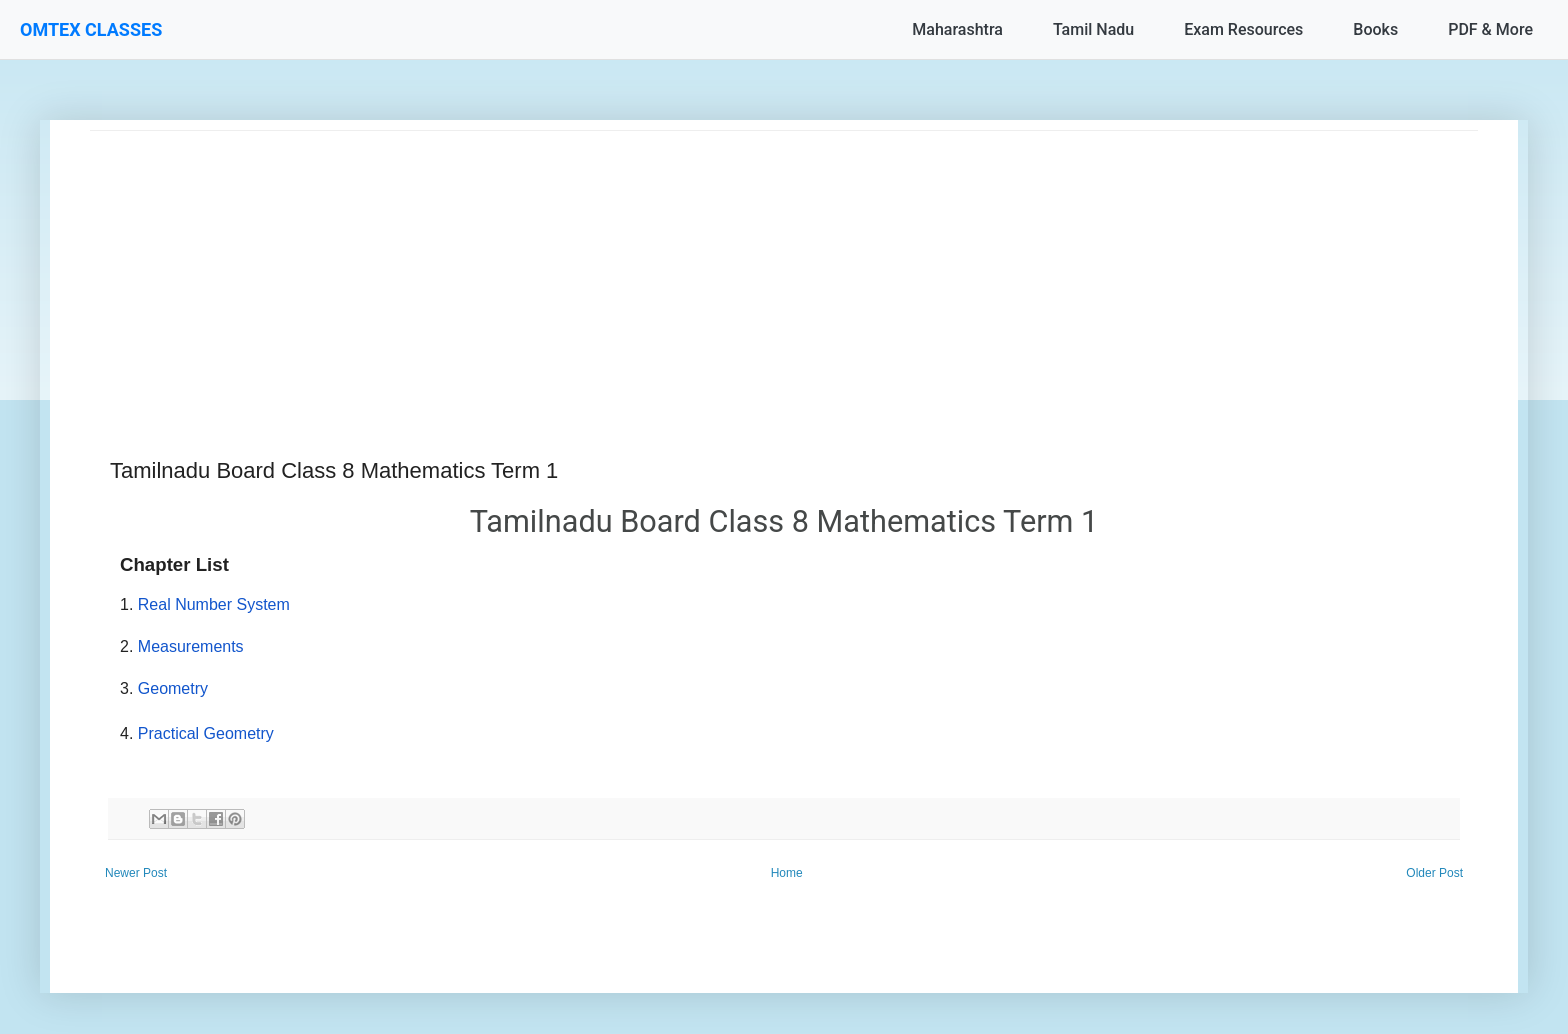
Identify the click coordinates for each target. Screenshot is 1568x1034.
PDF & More (1490, 29)
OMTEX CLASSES (91, 29)
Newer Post (136, 873)
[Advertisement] (690, 271)
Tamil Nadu (1093, 29)
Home (787, 873)
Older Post (1434, 873)
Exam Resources (1243, 29)
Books (1375, 29)
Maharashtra (957, 29)
